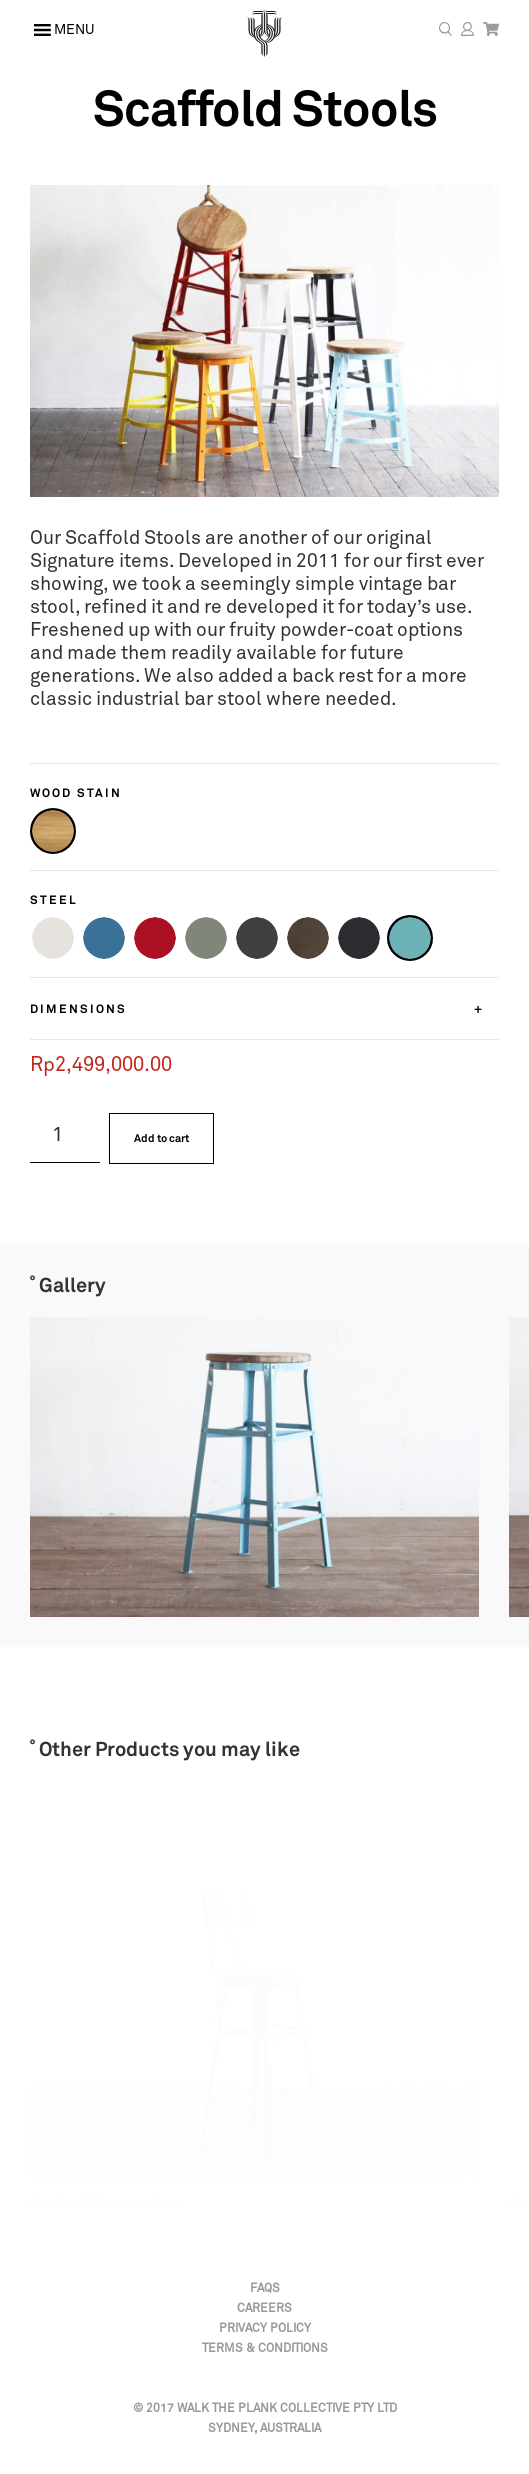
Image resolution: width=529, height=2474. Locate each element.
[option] (239, 1467)
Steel (54, 899)
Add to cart (161, 1138)
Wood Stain (76, 792)
